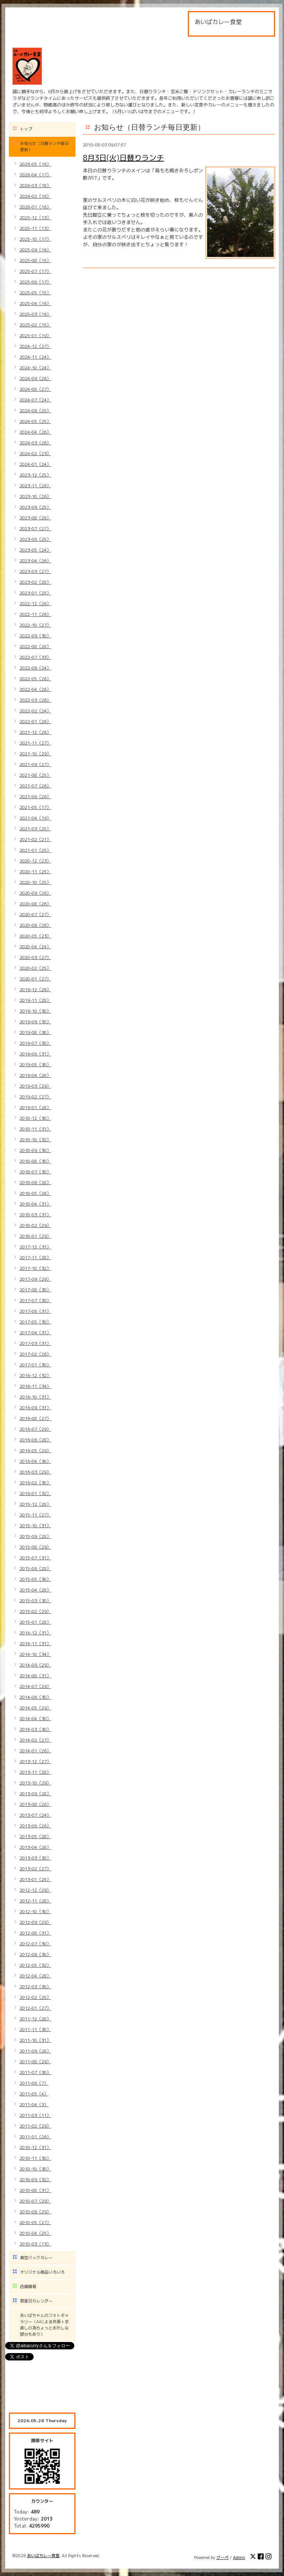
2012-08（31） (35, 1933)
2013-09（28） (35, 1793)
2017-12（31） (35, 1247)
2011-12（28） (35, 2019)
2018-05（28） (35, 1193)
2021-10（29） (35, 753)
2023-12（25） (35, 475)
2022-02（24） (35, 711)
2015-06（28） (35, 1568)
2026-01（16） (35, 207)
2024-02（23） (35, 453)
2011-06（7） (34, 2083)
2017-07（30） (35, 1300)
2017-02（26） (35, 1354)
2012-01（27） (35, 2008)
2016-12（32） (35, 1375)
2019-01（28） (35, 1107)
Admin (239, 2557)
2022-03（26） (35, 700)
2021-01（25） (35, 850)
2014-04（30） (35, 1718)
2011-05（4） (34, 2094)
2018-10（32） (35, 1139)
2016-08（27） (35, 1418)
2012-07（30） (35, 1944)
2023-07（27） (35, 528)
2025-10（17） (35, 239)
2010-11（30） (35, 2158)
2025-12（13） (35, 217)
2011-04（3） (34, 2104)
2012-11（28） (35, 1901)
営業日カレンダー (36, 2301)
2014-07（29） (35, 1686)
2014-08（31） (35, 1675)
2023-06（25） (35, 539)
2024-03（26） (35, 443)
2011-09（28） (35, 2051)
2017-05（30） (35, 1322)
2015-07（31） (35, 1558)
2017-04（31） (35, 1332)
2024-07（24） (35, 400)
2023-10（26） (35, 496)
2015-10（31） (35, 1525)
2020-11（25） (35, 871)
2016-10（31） (35, 1397)
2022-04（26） (35, 689)
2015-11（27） (35, 1515)
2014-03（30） (35, 1729)
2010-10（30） (35, 2169)
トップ (26, 129)
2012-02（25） (35, 1997)
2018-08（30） (35, 1161)
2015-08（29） (35, 1547)
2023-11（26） (35, 485)
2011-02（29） (35, 2126)
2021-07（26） (35, 786)
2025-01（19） (35, 335)
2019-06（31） (35, 1054)
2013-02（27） (35, 1868)
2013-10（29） (35, 1783)
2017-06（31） (35, 1311)
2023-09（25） (35, 507)
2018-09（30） (35, 1150)
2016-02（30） (35, 1482)
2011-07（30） (35, 2072)
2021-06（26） (35, 796)
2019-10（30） (35, 1011)
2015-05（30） (35, 1579)
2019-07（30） (35, 1043)
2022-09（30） (35, 636)
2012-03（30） (35, 1986)
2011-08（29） (35, 2061)
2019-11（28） (35, 1000)
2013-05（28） (35, 1836)
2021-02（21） (35, 839)
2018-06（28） (35, 1182)
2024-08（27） (35, 389)
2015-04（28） (35, 1590)
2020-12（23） (35, 861)
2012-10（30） (35, 1911)
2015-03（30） (35, 1600)
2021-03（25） (35, 829)
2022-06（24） (35, 668)
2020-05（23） (35, 936)
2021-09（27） (35, 764)
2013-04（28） (35, 1847)
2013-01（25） (35, 1879)
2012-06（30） (35, 1954)
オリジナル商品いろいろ (42, 2272)
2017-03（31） (35, 1343)
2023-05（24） (35, 550)
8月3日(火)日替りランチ (123, 157)
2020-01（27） (35, 979)
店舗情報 (28, 2286)
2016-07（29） (35, 1429)
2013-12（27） (35, 1761)
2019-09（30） (35, 1021)
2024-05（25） (35, 421)
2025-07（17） (35, 271)
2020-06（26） (35, 925)
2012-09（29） (35, 1922)
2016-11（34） (35, 1386)
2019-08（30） (35, 1032)
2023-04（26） (35, 560)
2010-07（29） (35, 2201)
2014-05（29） (35, 1708)
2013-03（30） (35, 1858)
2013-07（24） (35, 1815)
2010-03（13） (35, 2244)
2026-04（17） (35, 175)
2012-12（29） (35, 1890)
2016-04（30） (35, 1461)
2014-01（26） (35, 1751)
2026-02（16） (35, 196)
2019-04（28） (35, 1075)
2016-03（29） (35, 1472)
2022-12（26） (35, 603)
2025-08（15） (35, 260)
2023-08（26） (35, 518)
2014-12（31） (35, 1633)
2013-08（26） (35, 1804)
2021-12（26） (35, 732)
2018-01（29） (35, 1236)
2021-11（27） (35, 743)
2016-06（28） (35, 1440)
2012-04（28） (35, 1976)
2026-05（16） (35, 164)
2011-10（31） (35, 2040)
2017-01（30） (35, 1365)
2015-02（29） (35, 1611)
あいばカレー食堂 (43, 2556)
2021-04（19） (35, 818)
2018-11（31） (35, 1129)
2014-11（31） (35, 1643)
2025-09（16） (35, 250)
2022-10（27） (35, 625)
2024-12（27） (35, 346)
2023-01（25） (35, 593)
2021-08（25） (35, 775)
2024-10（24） (35, 368)
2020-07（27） (35, 914)
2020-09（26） (35, 893)
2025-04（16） (35, 303)
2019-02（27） (35, 1097)
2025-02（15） (35, 325)
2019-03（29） (35, 1086)
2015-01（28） (35, 1622)
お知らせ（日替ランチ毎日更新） (44, 146)
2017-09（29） (35, 1279)
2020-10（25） (35, 882)
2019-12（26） (35, 989)
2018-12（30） (35, 1118)
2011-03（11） (35, 2115)
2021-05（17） (35, 807)
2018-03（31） (35, 1214)
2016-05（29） (35, 1450)
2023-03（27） (35, 571)
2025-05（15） (35, 292)
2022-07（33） (35, 657)
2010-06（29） (35, 2212)
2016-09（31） (35, 1407)
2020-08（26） (35, 904)
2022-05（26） (35, 678)
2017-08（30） (35, 1290)
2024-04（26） (35, 432)
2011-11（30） (35, 2029)
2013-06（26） (35, 1826)
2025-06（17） (35, 282)
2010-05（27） (35, 2222)
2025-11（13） (35, 228)
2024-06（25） (35, 410)
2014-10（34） (35, 1654)
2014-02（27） (35, 1740)
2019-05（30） (35, 1064)
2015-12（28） (35, 1504)
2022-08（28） (35, 646)
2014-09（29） (35, 1665)
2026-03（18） (35, 185)
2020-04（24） (35, 946)
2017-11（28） (35, 1257)
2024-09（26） (35, 378)
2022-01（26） (35, 721)
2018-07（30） (35, 1172)
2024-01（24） (35, 464)
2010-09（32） (35, 2179)
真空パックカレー (36, 2258)
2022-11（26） (35, 614)
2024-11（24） (35, 357)
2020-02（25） (35, 968)
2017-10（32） (35, 1268)
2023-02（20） (35, 582)
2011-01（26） (35, 2136)
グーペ (222, 2557)
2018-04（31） (35, 1204)
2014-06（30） (35, 1697)
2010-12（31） (35, 2147)
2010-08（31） (35, 2190)
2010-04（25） (35, 2233)
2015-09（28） (35, 1536)
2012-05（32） (35, 1965)
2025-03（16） (35, 314)
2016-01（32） (35, 1493)
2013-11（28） (35, 1772)
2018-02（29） (35, 1225)
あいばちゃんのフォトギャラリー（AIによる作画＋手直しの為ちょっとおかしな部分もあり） (44, 2324)
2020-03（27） (35, 957)
